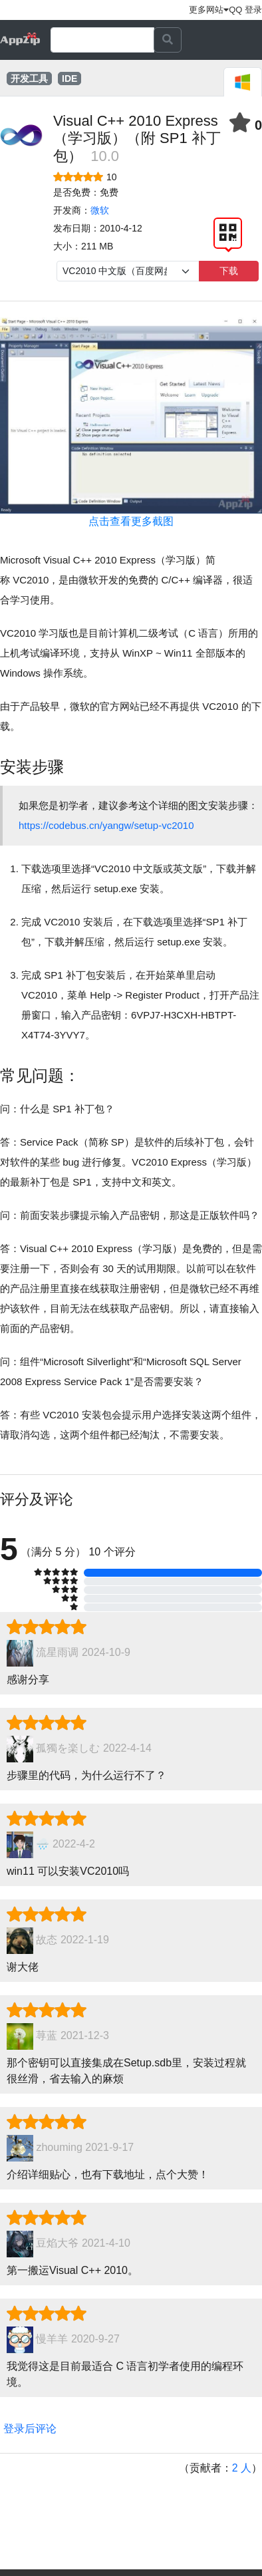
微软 (99, 210)
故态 (46, 1940)
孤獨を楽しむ (68, 1748)
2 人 (241, 2468)
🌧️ (42, 1844)
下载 (228, 270)
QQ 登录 (245, 10)
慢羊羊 (52, 2339)
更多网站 (209, 10)
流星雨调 (57, 1653)
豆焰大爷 (57, 2243)
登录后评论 (30, 2428)
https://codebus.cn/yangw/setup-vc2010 (106, 825)
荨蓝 (46, 2036)
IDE (69, 78)
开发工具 (29, 78)
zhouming (59, 2148)
